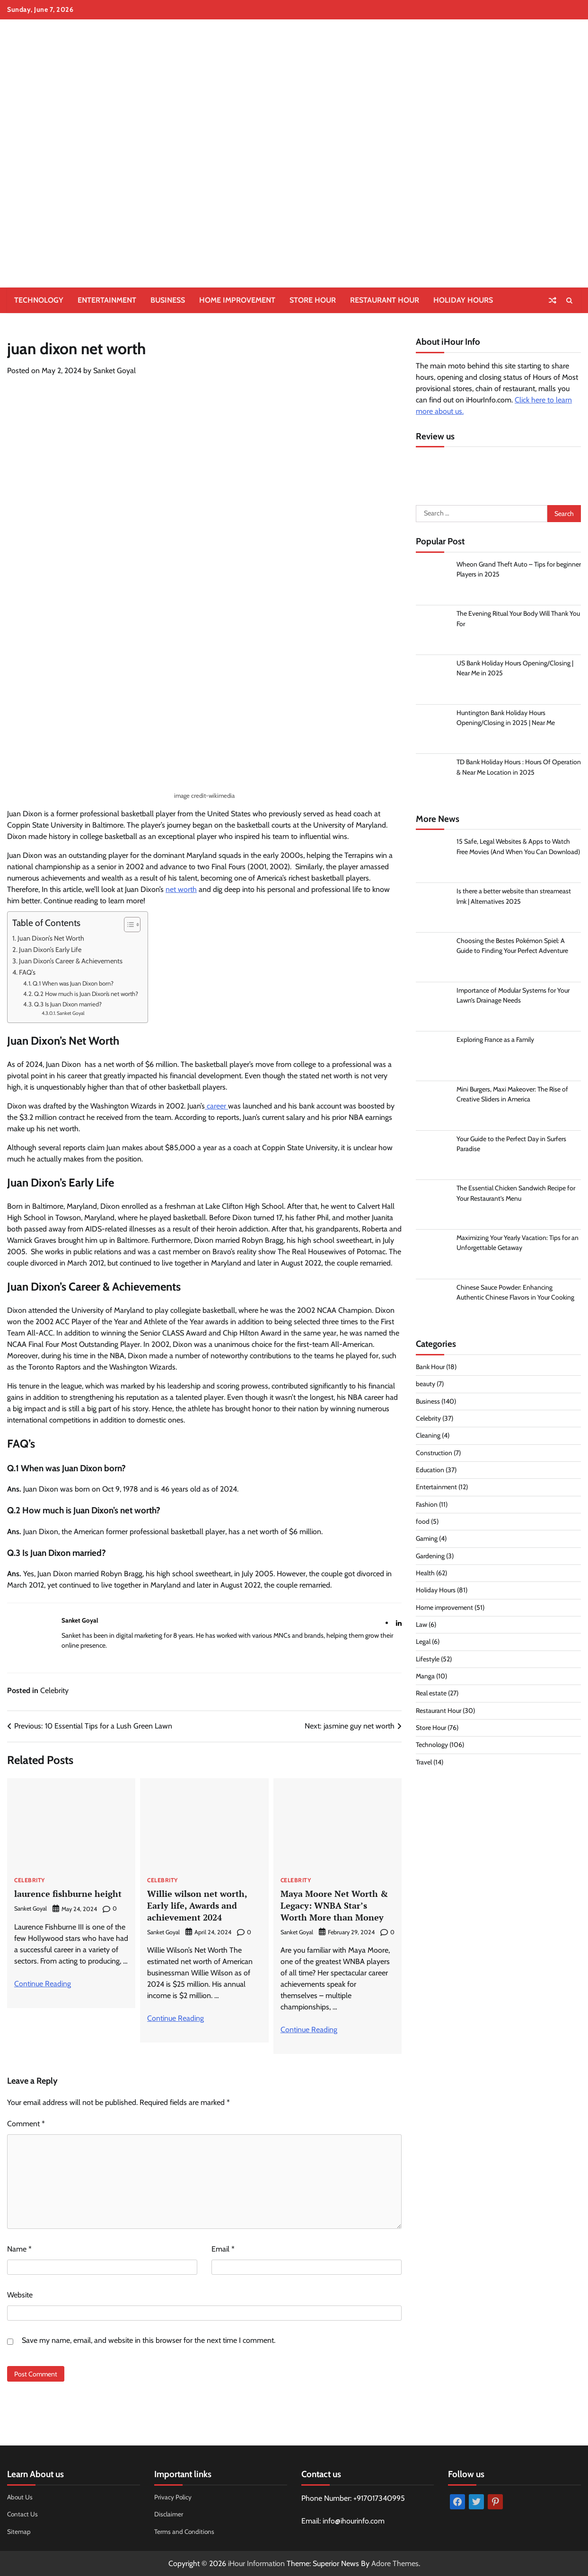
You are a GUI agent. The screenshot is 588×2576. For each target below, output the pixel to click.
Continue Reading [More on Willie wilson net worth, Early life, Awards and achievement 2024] (175, 2018)
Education (430, 1471)
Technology (38, 300)
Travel (424, 1764)
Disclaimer (169, 2514)
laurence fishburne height (69, 1893)
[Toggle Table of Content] (127, 925)
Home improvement (237, 300)
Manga (425, 1678)
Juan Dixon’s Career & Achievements (71, 961)
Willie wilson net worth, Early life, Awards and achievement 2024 (198, 1904)
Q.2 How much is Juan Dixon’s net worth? (86, 993)
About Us (20, 2496)
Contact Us (23, 2514)
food (423, 1523)
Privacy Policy (173, 2496)
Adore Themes (395, 2563)
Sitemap (19, 2531)
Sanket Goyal (114, 370)
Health (425, 1575)
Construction (434, 1454)
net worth (181, 889)
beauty (425, 1385)
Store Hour (313, 300)
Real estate (431, 1695)
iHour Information (256, 2563)
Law (421, 1626)
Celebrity (54, 1690)
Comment (26, 2123)
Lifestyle (427, 1660)
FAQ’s (27, 972)
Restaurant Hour (384, 300)
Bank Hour (431, 1368)
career (216, 1105)
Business (167, 300)
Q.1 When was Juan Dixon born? (73, 983)
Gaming (427, 1540)
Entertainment (107, 300)
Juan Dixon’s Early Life (50, 949)
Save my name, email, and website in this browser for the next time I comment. (148, 2340)
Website (20, 2294)
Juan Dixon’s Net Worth (51, 938)
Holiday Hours (463, 300)
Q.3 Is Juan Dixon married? (68, 1004)
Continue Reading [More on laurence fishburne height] (42, 1983)
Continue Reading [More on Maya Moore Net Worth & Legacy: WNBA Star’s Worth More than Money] (309, 2029)
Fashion (427, 1506)
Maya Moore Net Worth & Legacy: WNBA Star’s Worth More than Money (336, 1904)
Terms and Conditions (185, 2531)
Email (223, 2248)
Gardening (431, 1557)
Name (19, 2248)
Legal (423, 1643)
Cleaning (428, 1437)
